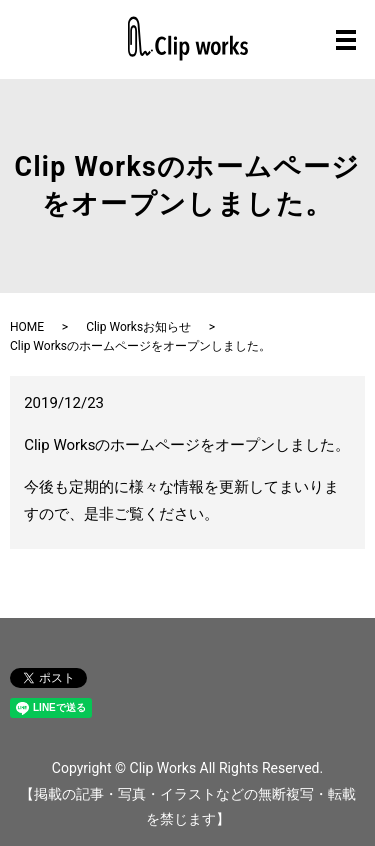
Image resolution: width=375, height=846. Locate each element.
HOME (27, 327)
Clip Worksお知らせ (138, 327)
